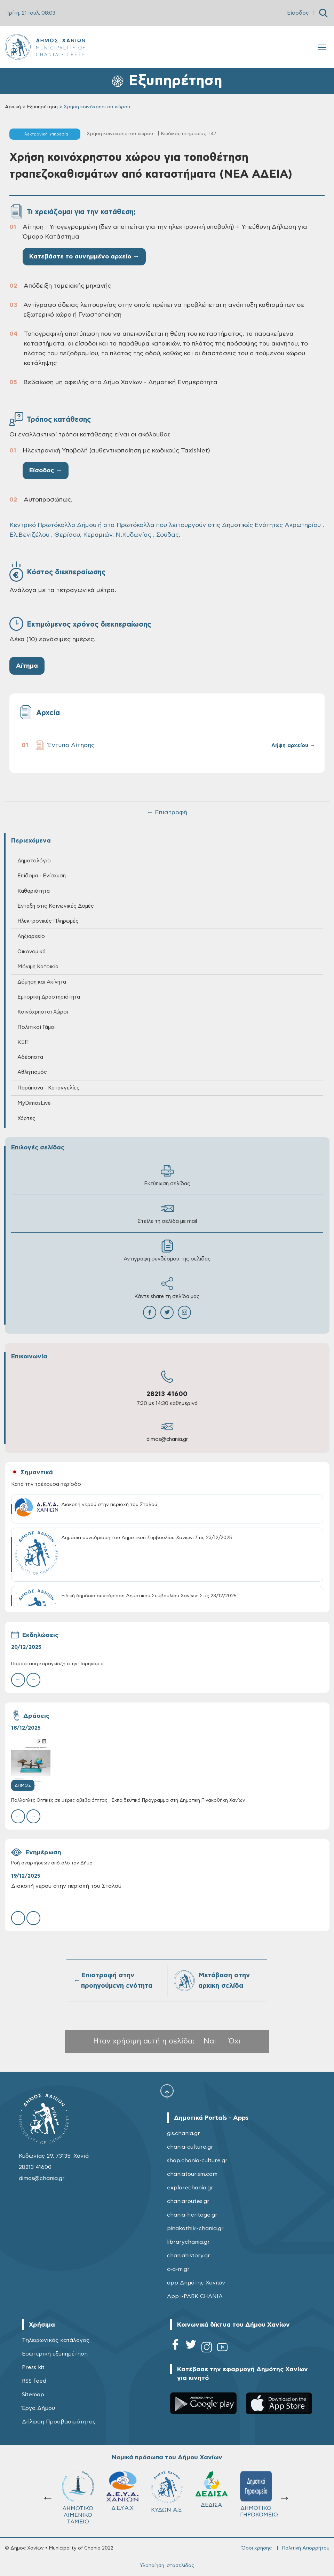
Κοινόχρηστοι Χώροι (42, 1012)
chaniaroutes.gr (188, 2201)
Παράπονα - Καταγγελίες (48, 1088)
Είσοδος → (45, 470)
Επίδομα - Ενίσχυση (41, 875)
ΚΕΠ (23, 1042)
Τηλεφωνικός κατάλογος (55, 2340)
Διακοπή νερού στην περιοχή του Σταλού (66, 1886)
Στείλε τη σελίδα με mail (167, 1213)
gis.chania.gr (183, 2133)
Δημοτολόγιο (34, 860)
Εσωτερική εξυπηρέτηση (55, 2354)
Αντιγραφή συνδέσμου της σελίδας (167, 1251)
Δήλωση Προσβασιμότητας (59, 2421)
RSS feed (34, 2381)
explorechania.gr (190, 2187)
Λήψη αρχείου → (293, 745)
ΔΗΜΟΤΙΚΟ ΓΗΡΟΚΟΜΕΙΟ (259, 2494)
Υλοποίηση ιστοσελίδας (167, 2565)
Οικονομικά (31, 951)
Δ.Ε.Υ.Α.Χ (122, 2491)
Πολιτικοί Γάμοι (36, 1027)
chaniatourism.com (192, 2174)
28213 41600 (167, 1394)
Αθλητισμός (32, 1072)
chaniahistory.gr (188, 2255)
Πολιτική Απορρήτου (305, 2548)
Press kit (33, 2367)
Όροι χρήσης (256, 2548)
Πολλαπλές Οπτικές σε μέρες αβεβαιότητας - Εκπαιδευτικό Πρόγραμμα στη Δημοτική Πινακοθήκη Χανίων (128, 1800)
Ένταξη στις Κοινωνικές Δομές (55, 906)
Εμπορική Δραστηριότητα (48, 997)
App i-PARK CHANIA (195, 2296)
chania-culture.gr (190, 2147)
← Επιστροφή (167, 812)
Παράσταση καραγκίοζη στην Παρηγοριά (57, 1664)
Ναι (210, 2041)
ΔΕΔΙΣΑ (212, 2489)
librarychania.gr (188, 2242)
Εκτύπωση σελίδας (167, 1175)
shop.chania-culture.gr (197, 2160)
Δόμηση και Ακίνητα (41, 982)
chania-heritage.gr (192, 2215)
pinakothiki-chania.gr (195, 2228)
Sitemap (33, 2394)
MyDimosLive (34, 1103)
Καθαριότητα (33, 891)
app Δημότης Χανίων (196, 2283)
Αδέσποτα (30, 1057)
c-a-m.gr (178, 2269)
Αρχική (13, 106)
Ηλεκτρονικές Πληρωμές (48, 921)
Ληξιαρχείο (31, 936)
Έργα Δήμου (38, 2408)
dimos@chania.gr (167, 1439)
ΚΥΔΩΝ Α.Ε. (167, 2492)
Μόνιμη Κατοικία (37, 966)
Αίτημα (27, 666)
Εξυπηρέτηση (42, 106)
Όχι (234, 2041)
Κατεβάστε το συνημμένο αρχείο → (84, 257)
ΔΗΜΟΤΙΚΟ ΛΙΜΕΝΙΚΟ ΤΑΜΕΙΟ (78, 2497)
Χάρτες (26, 1118)
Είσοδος (298, 13)
